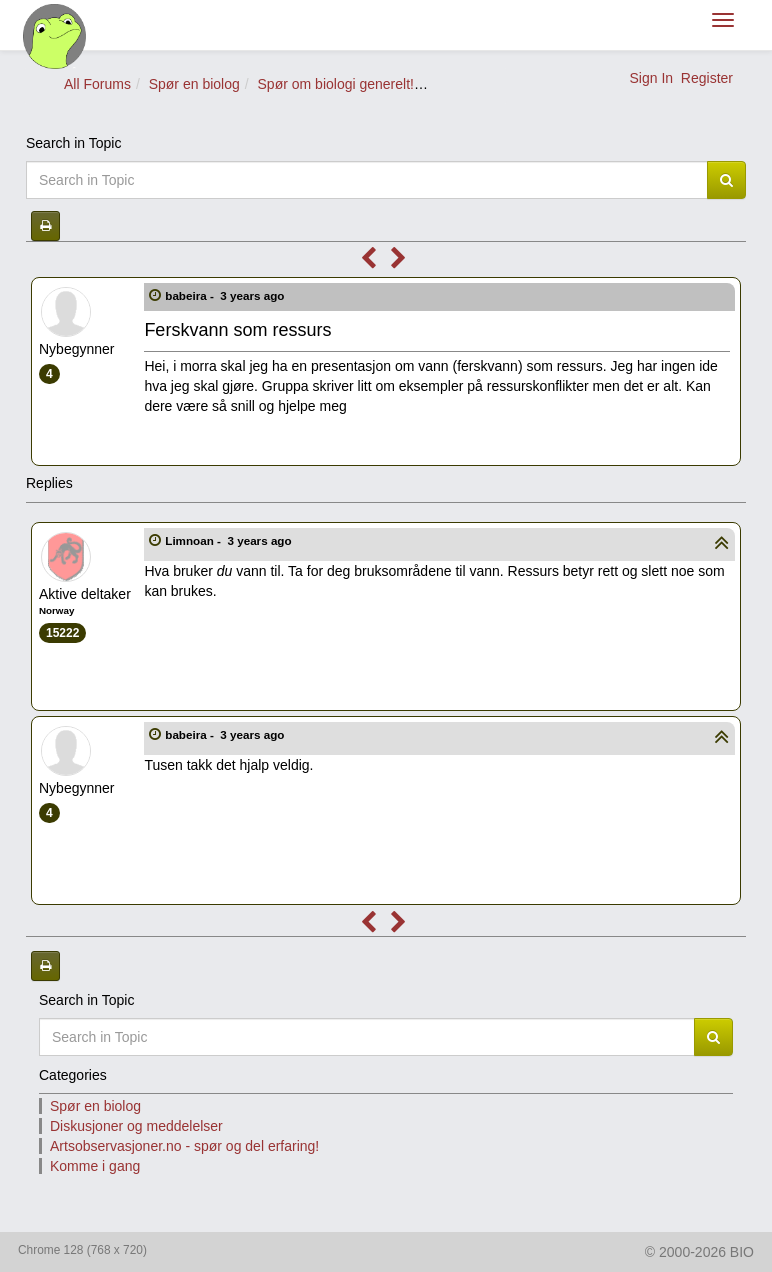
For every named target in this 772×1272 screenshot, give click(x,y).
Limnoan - (230, 540)
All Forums (97, 84)
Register (707, 78)
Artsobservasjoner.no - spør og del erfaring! (184, 1146)
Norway (56, 610)
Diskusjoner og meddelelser (136, 1126)
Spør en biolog (194, 84)
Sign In (651, 78)
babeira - (226, 295)
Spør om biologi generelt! (336, 84)
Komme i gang (95, 1166)
